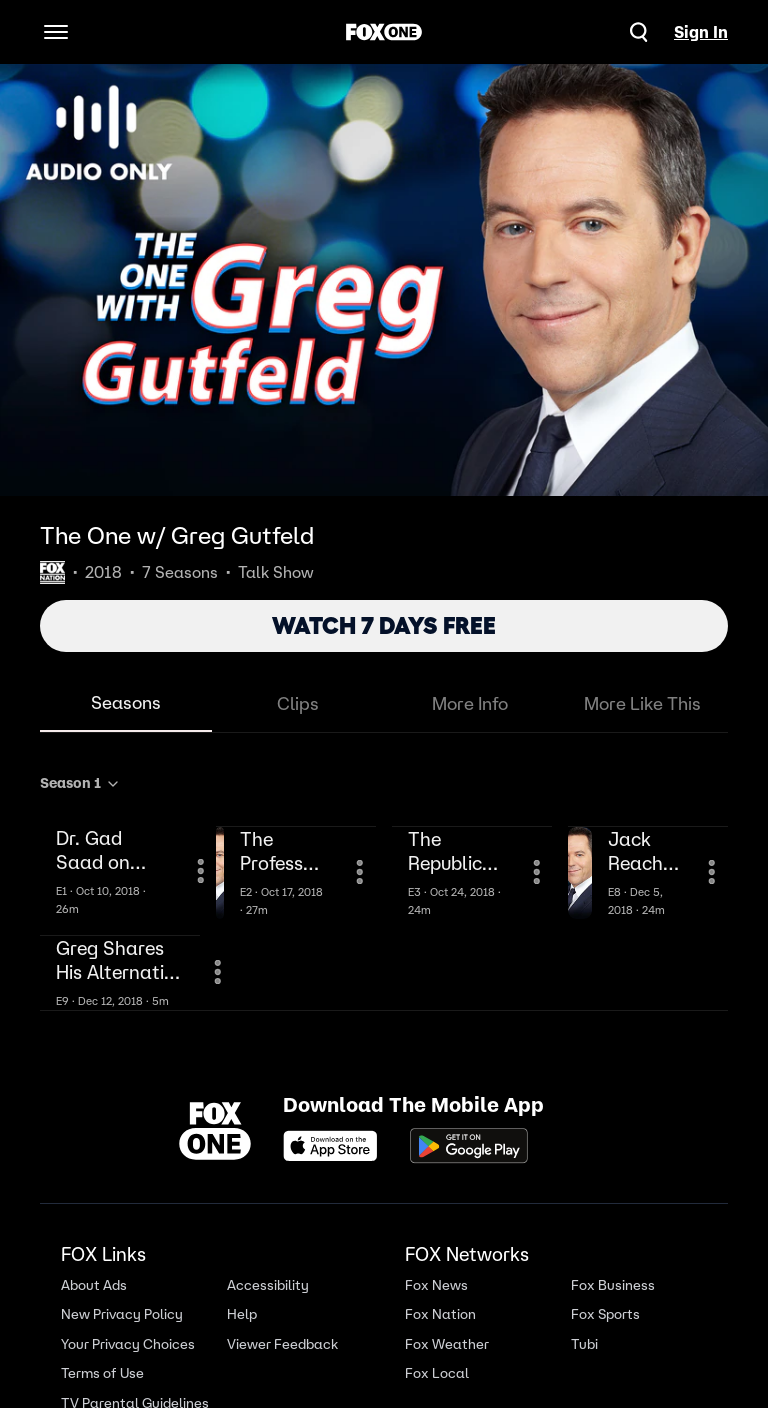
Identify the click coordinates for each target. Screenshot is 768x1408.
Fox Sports (605, 1314)
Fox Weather (447, 1344)
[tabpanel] (384, 888)
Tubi (584, 1344)
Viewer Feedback (282, 1344)
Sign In (701, 32)
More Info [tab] (470, 703)
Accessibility (268, 1285)
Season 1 (80, 783)
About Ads (94, 1285)
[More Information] (201, 871)
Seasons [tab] (126, 702)
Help (242, 1314)
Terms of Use (102, 1373)
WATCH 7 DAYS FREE (384, 625)
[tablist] (384, 704)
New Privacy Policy (122, 1314)
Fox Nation (440, 1314)
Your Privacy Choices (128, 1344)
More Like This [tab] (642, 703)
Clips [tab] (298, 703)
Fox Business (613, 1285)
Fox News (436, 1285)
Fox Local (437, 1373)
